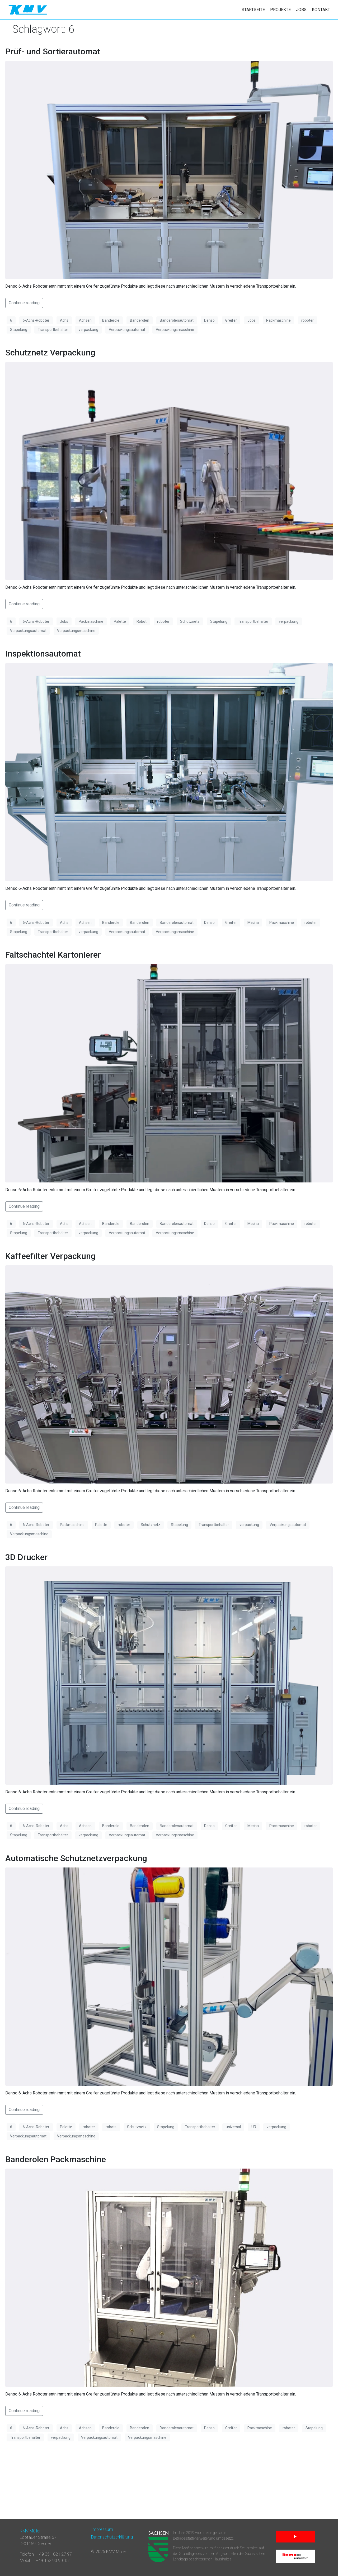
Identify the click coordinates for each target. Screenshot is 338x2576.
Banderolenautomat (177, 320)
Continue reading (24, 302)
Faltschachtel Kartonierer (53, 955)
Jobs (301, 9)
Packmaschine (278, 320)
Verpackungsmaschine (175, 329)
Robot (142, 621)
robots (111, 2127)
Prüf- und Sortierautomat (52, 51)
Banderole (110, 320)
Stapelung (18, 329)
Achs (64, 320)
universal (233, 2127)
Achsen (85, 320)
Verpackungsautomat (127, 329)
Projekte (280, 9)
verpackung (88, 329)
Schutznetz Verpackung (50, 353)
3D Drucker (26, 1557)
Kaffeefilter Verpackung (50, 1256)
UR (253, 2127)
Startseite (253, 9)
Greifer (231, 320)
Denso (209, 320)
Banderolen (139, 320)
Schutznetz (190, 621)
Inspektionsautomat (43, 654)
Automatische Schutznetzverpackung (76, 1858)
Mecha (253, 922)
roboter (307, 320)
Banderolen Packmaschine (55, 2159)
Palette (120, 621)
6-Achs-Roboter (36, 320)
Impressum (102, 2529)
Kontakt (321, 9)
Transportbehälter (53, 329)
